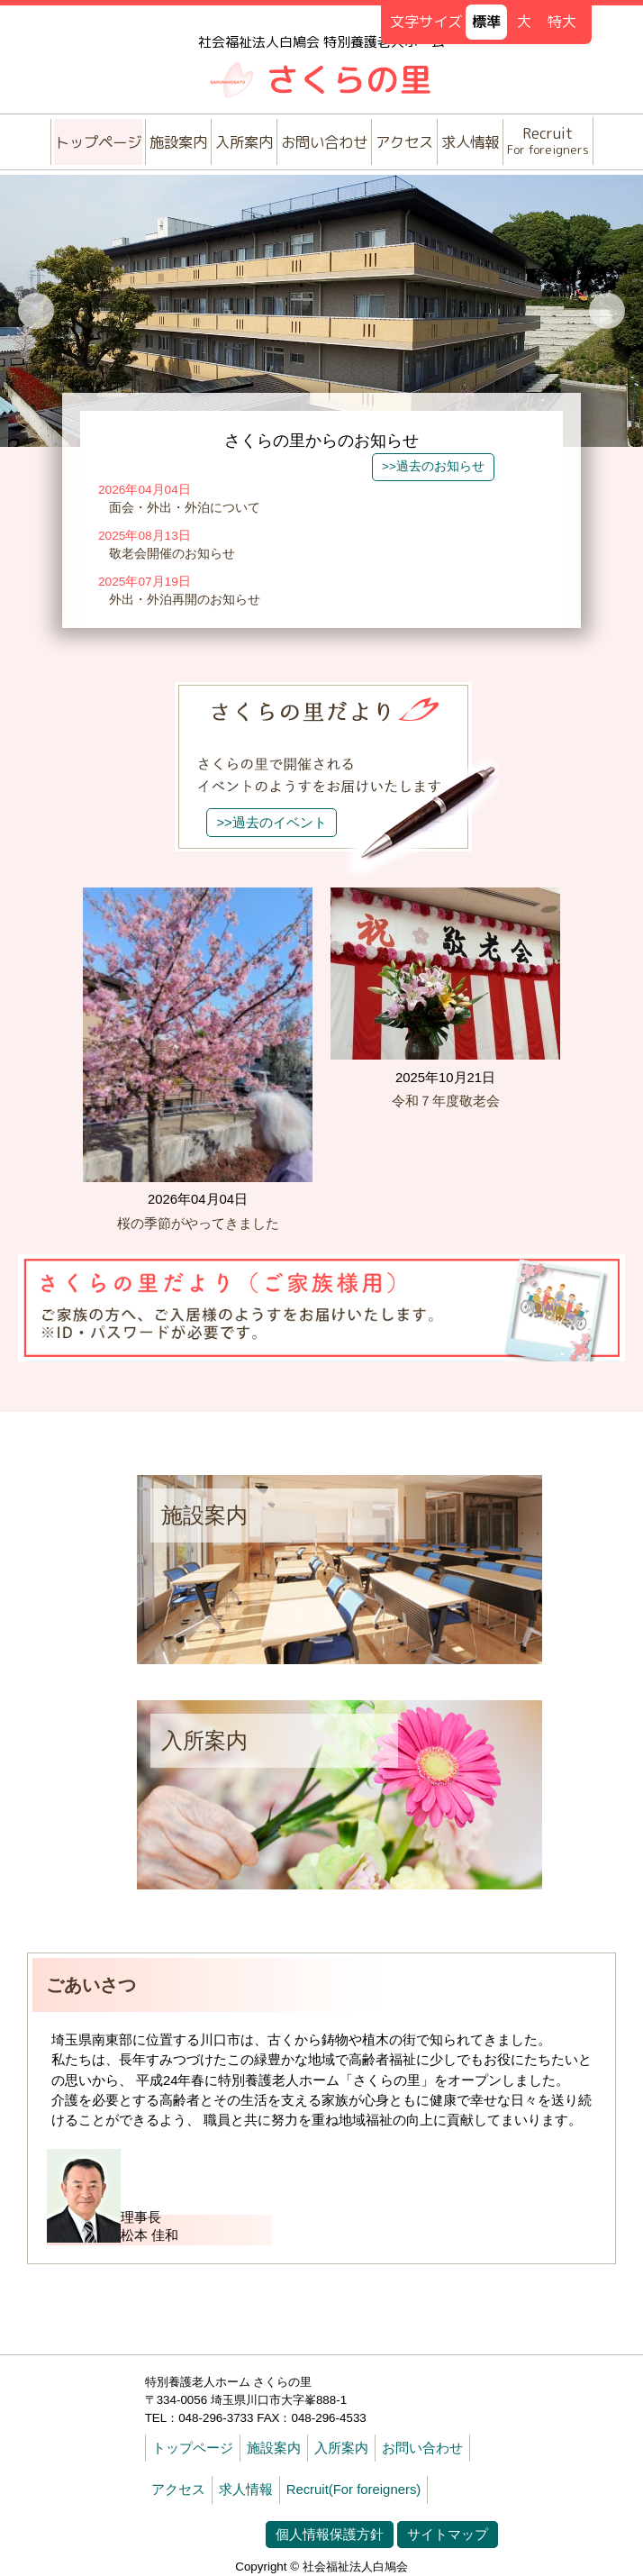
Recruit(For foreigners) (353, 2489)
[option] (321, 311)
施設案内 (178, 142)
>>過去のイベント (271, 822)
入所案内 (244, 142)
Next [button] (607, 311)
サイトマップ (447, 2534)
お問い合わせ (324, 142)
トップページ (98, 142)
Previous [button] (36, 311)
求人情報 (470, 142)
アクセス (404, 142)
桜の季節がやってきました (198, 1223)
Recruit (548, 140)
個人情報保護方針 (330, 2534)
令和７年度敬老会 (446, 1101)
